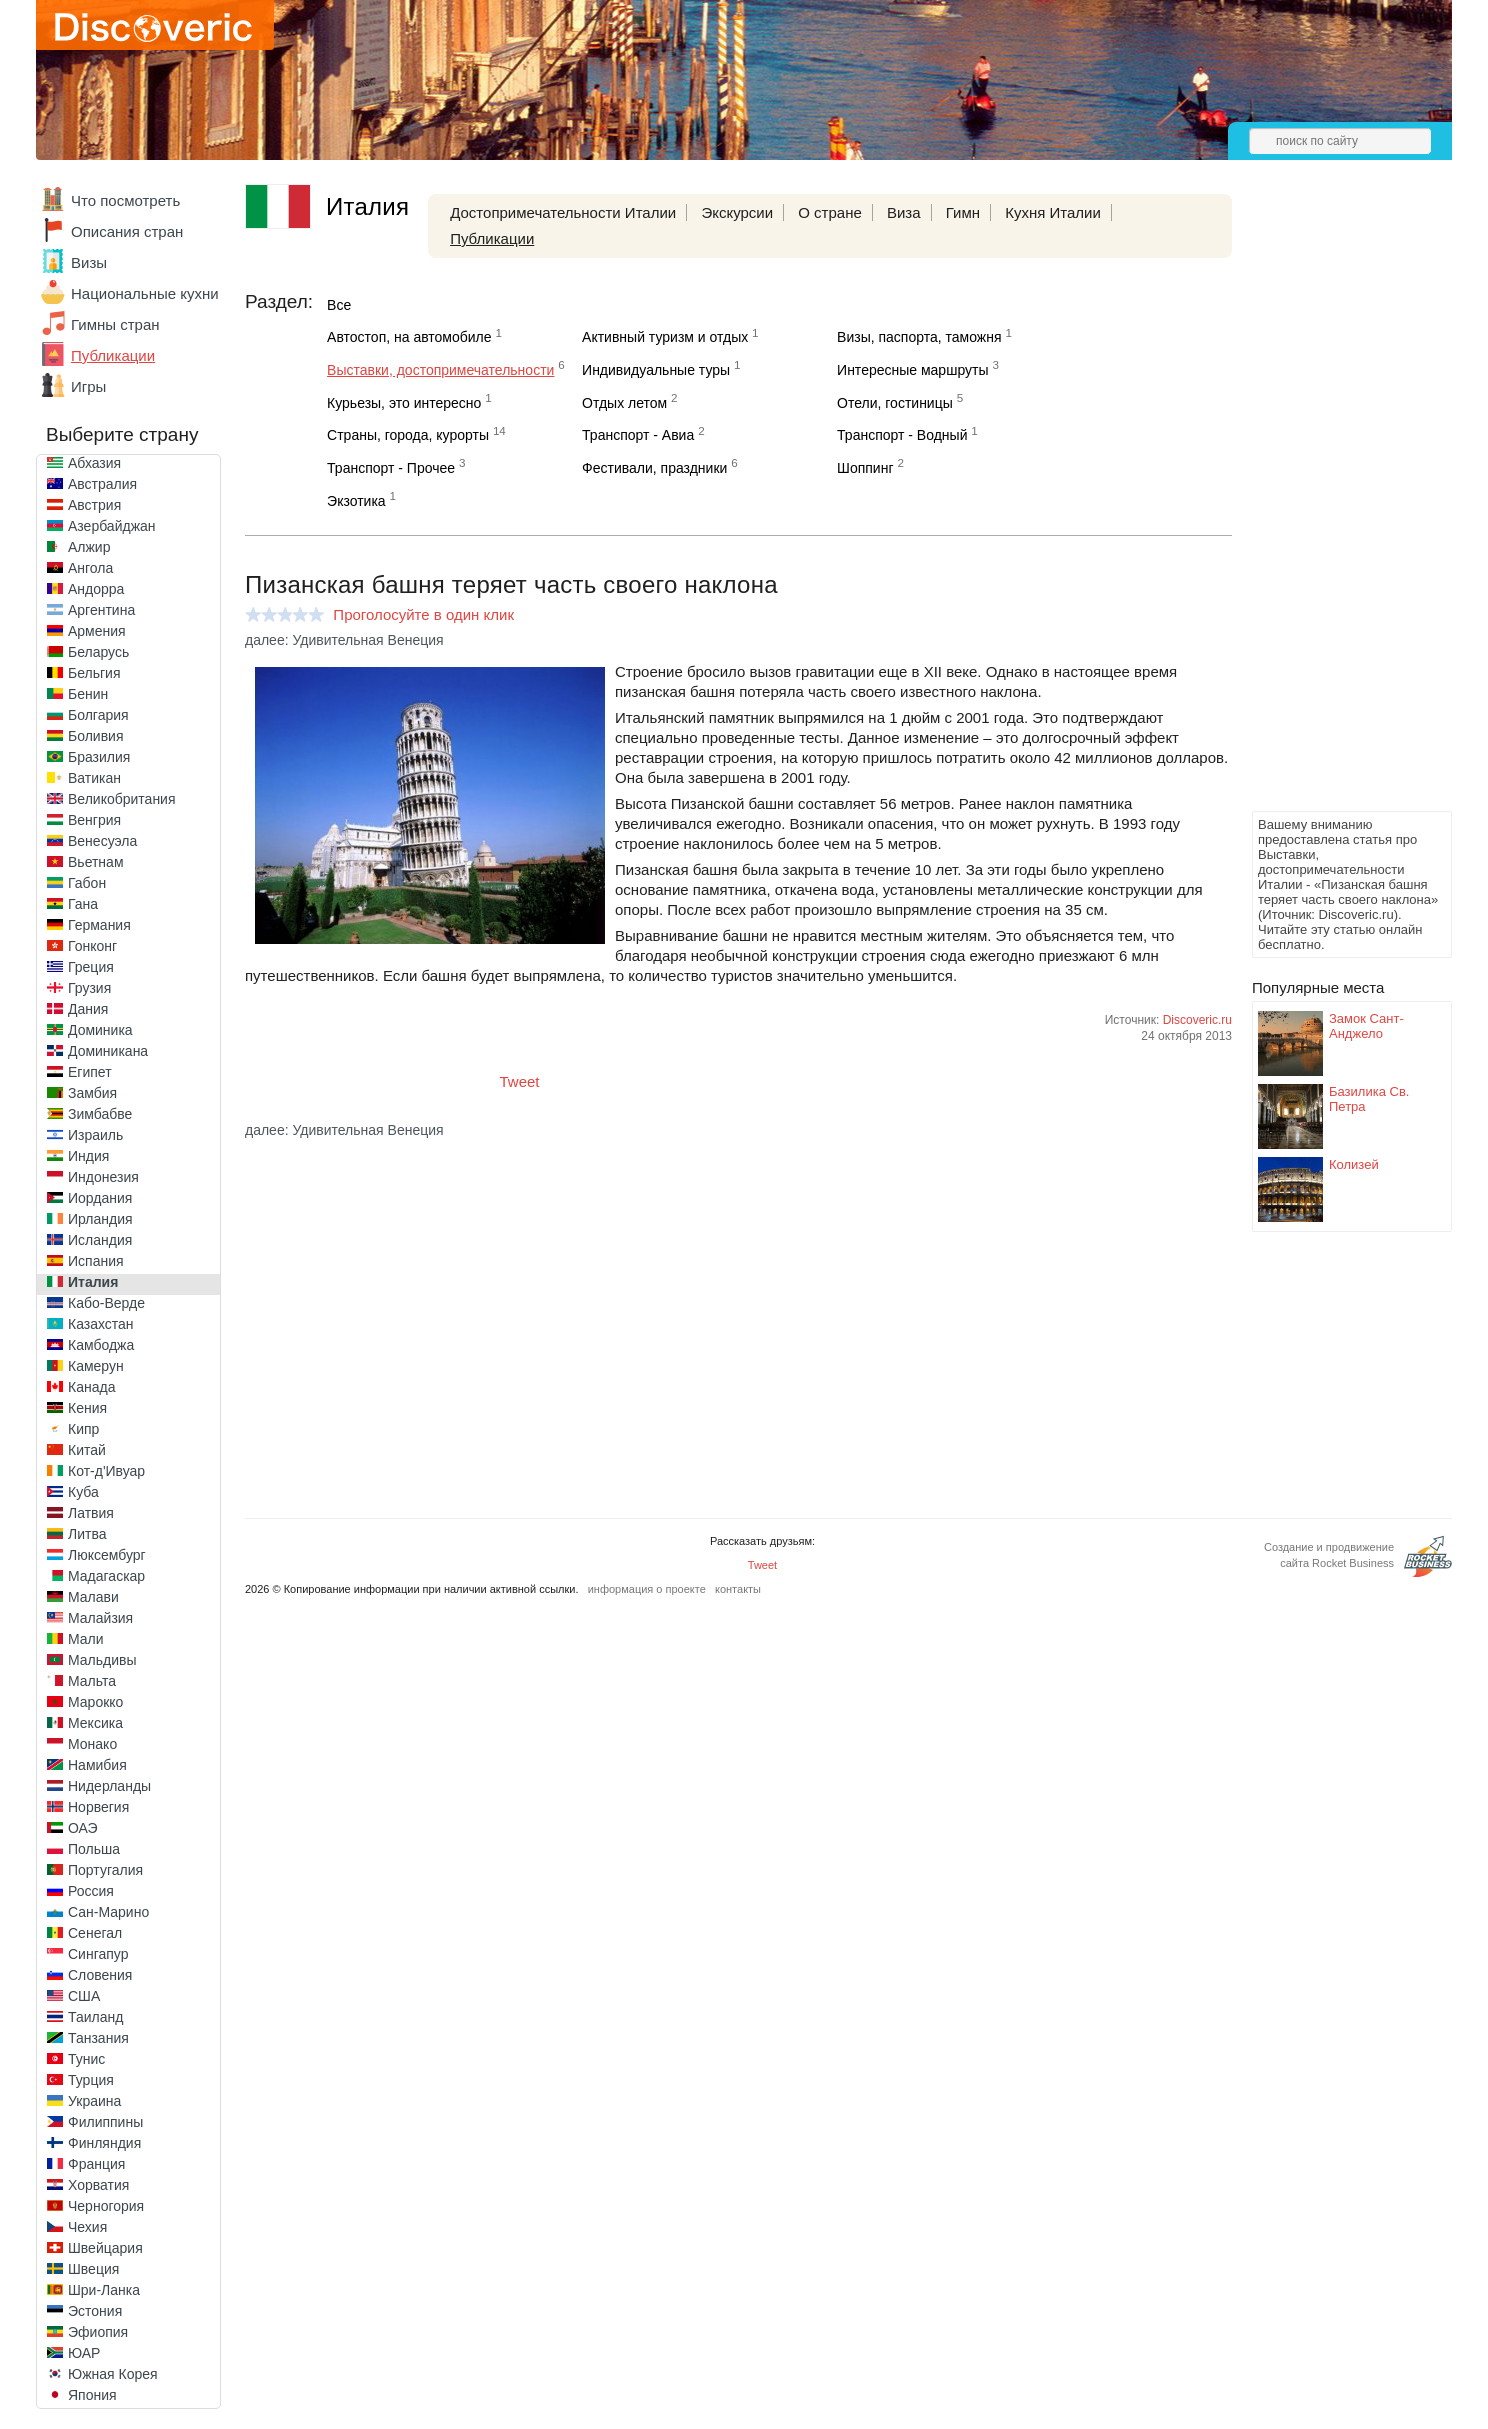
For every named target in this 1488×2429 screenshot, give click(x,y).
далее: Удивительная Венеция (344, 640)
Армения (97, 631)
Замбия (92, 1093)
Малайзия (100, 1618)
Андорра (96, 589)
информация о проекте (647, 1589)
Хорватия (98, 2185)
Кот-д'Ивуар (106, 1471)
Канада (91, 1387)
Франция (96, 2164)
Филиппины (105, 2122)
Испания (96, 1261)
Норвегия (98, 1807)
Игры (88, 386)
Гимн (963, 212)
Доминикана (108, 1051)
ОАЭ (83, 1828)
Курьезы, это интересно (404, 403)
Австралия (102, 484)
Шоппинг (865, 468)
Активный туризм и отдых (665, 337)
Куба (83, 1492)
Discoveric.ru (1197, 1020)
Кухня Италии (1053, 212)
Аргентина (101, 610)
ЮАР (84, 2353)
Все (339, 305)
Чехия (87, 2227)
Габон (87, 883)
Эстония (95, 2311)
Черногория (106, 2206)
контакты (738, 1589)
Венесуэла (102, 841)
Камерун (96, 1366)
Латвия (91, 1513)
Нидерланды (109, 1786)
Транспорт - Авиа (638, 435)
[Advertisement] (1332, 506)
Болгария (98, 715)
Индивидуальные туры (656, 370)
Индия (88, 1156)
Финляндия (104, 2143)
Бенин (88, 694)
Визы (89, 262)
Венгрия (94, 820)
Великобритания (122, 799)
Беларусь (98, 652)
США (84, 1996)
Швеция (93, 2269)
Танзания (98, 2038)
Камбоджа (101, 1345)
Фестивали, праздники (654, 468)
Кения (87, 1408)
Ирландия (100, 1219)
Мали (86, 1639)
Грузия (89, 988)
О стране (830, 212)
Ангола (90, 568)
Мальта (92, 1681)
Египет (90, 1072)
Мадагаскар (106, 1576)
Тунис (86, 2059)
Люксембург (107, 1555)
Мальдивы (102, 1660)
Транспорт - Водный (902, 435)
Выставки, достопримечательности (440, 370)
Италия (93, 1282)
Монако (92, 1744)
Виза (904, 212)
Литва (87, 1534)
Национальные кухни (145, 293)
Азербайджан (112, 526)
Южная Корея (113, 2374)
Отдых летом (624, 403)
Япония (92, 2395)
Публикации (113, 355)
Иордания (100, 1198)
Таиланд (95, 2017)
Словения (100, 1975)
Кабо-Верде (106, 1303)
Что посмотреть (125, 200)
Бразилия (99, 757)
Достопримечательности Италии (563, 212)
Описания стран (127, 231)
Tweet (520, 1081)
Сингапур (98, 1954)
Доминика (100, 1030)
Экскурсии (737, 212)
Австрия (94, 505)
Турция (91, 2080)
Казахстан (101, 1324)
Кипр (83, 1429)
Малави (93, 1597)
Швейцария (105, 2248)
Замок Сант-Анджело (1366, 1026)
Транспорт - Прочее (391, 468)
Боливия (96, 736)
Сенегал (95, 1933)
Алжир (89, 547)
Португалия (105, 1870)
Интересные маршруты (912, 370)
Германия (99, 925)
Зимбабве (100, 1114)
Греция (91, 967)
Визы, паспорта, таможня (919, 337)
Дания (88, 1009)
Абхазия (94, 463)
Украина (94, 2101)
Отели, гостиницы (895, 403)
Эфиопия (98, 2332)
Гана (83, 904)
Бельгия (94, 673)
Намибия (97, 1765)
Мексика (95, 1723)
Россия (91, 1891)
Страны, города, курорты (408, 435)
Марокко (95, 1702)
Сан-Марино (108, 1912)
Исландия (100, 1240)
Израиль (95, 1135)
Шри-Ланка (104, 2290)
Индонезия (103, 1177)
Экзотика (356, 501)
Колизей (1354, 1164)
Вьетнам (96, 862)
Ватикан (94, 778)
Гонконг (92, 946)
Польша (94, 1849)
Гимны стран (115, 324)
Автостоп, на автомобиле (409, 337)
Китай (87, 1450)
